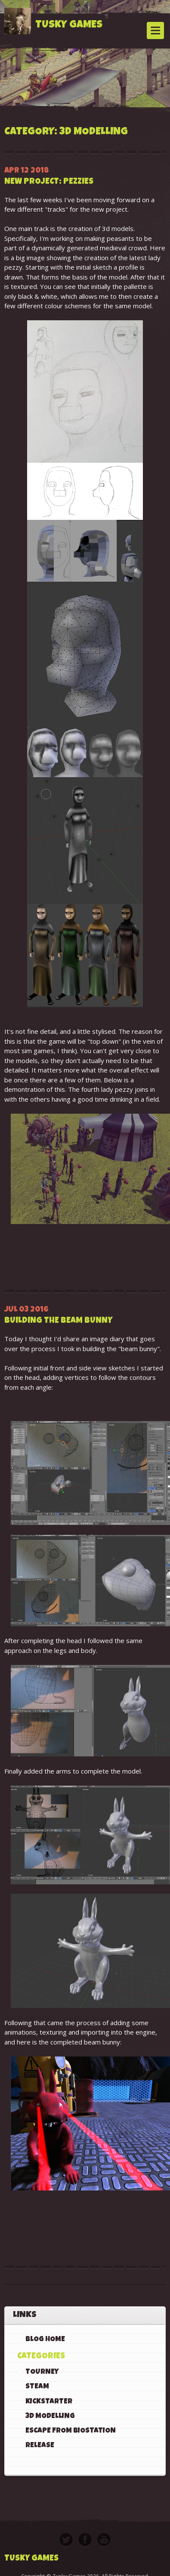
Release (39, 2445)
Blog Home (45, 2339)
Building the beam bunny (58, 1321)
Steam (37, 2387)
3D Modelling (50, 2416)
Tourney (42, 2372)
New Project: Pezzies (48, 182)
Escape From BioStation (70, 2431)
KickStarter (48, 2402)
